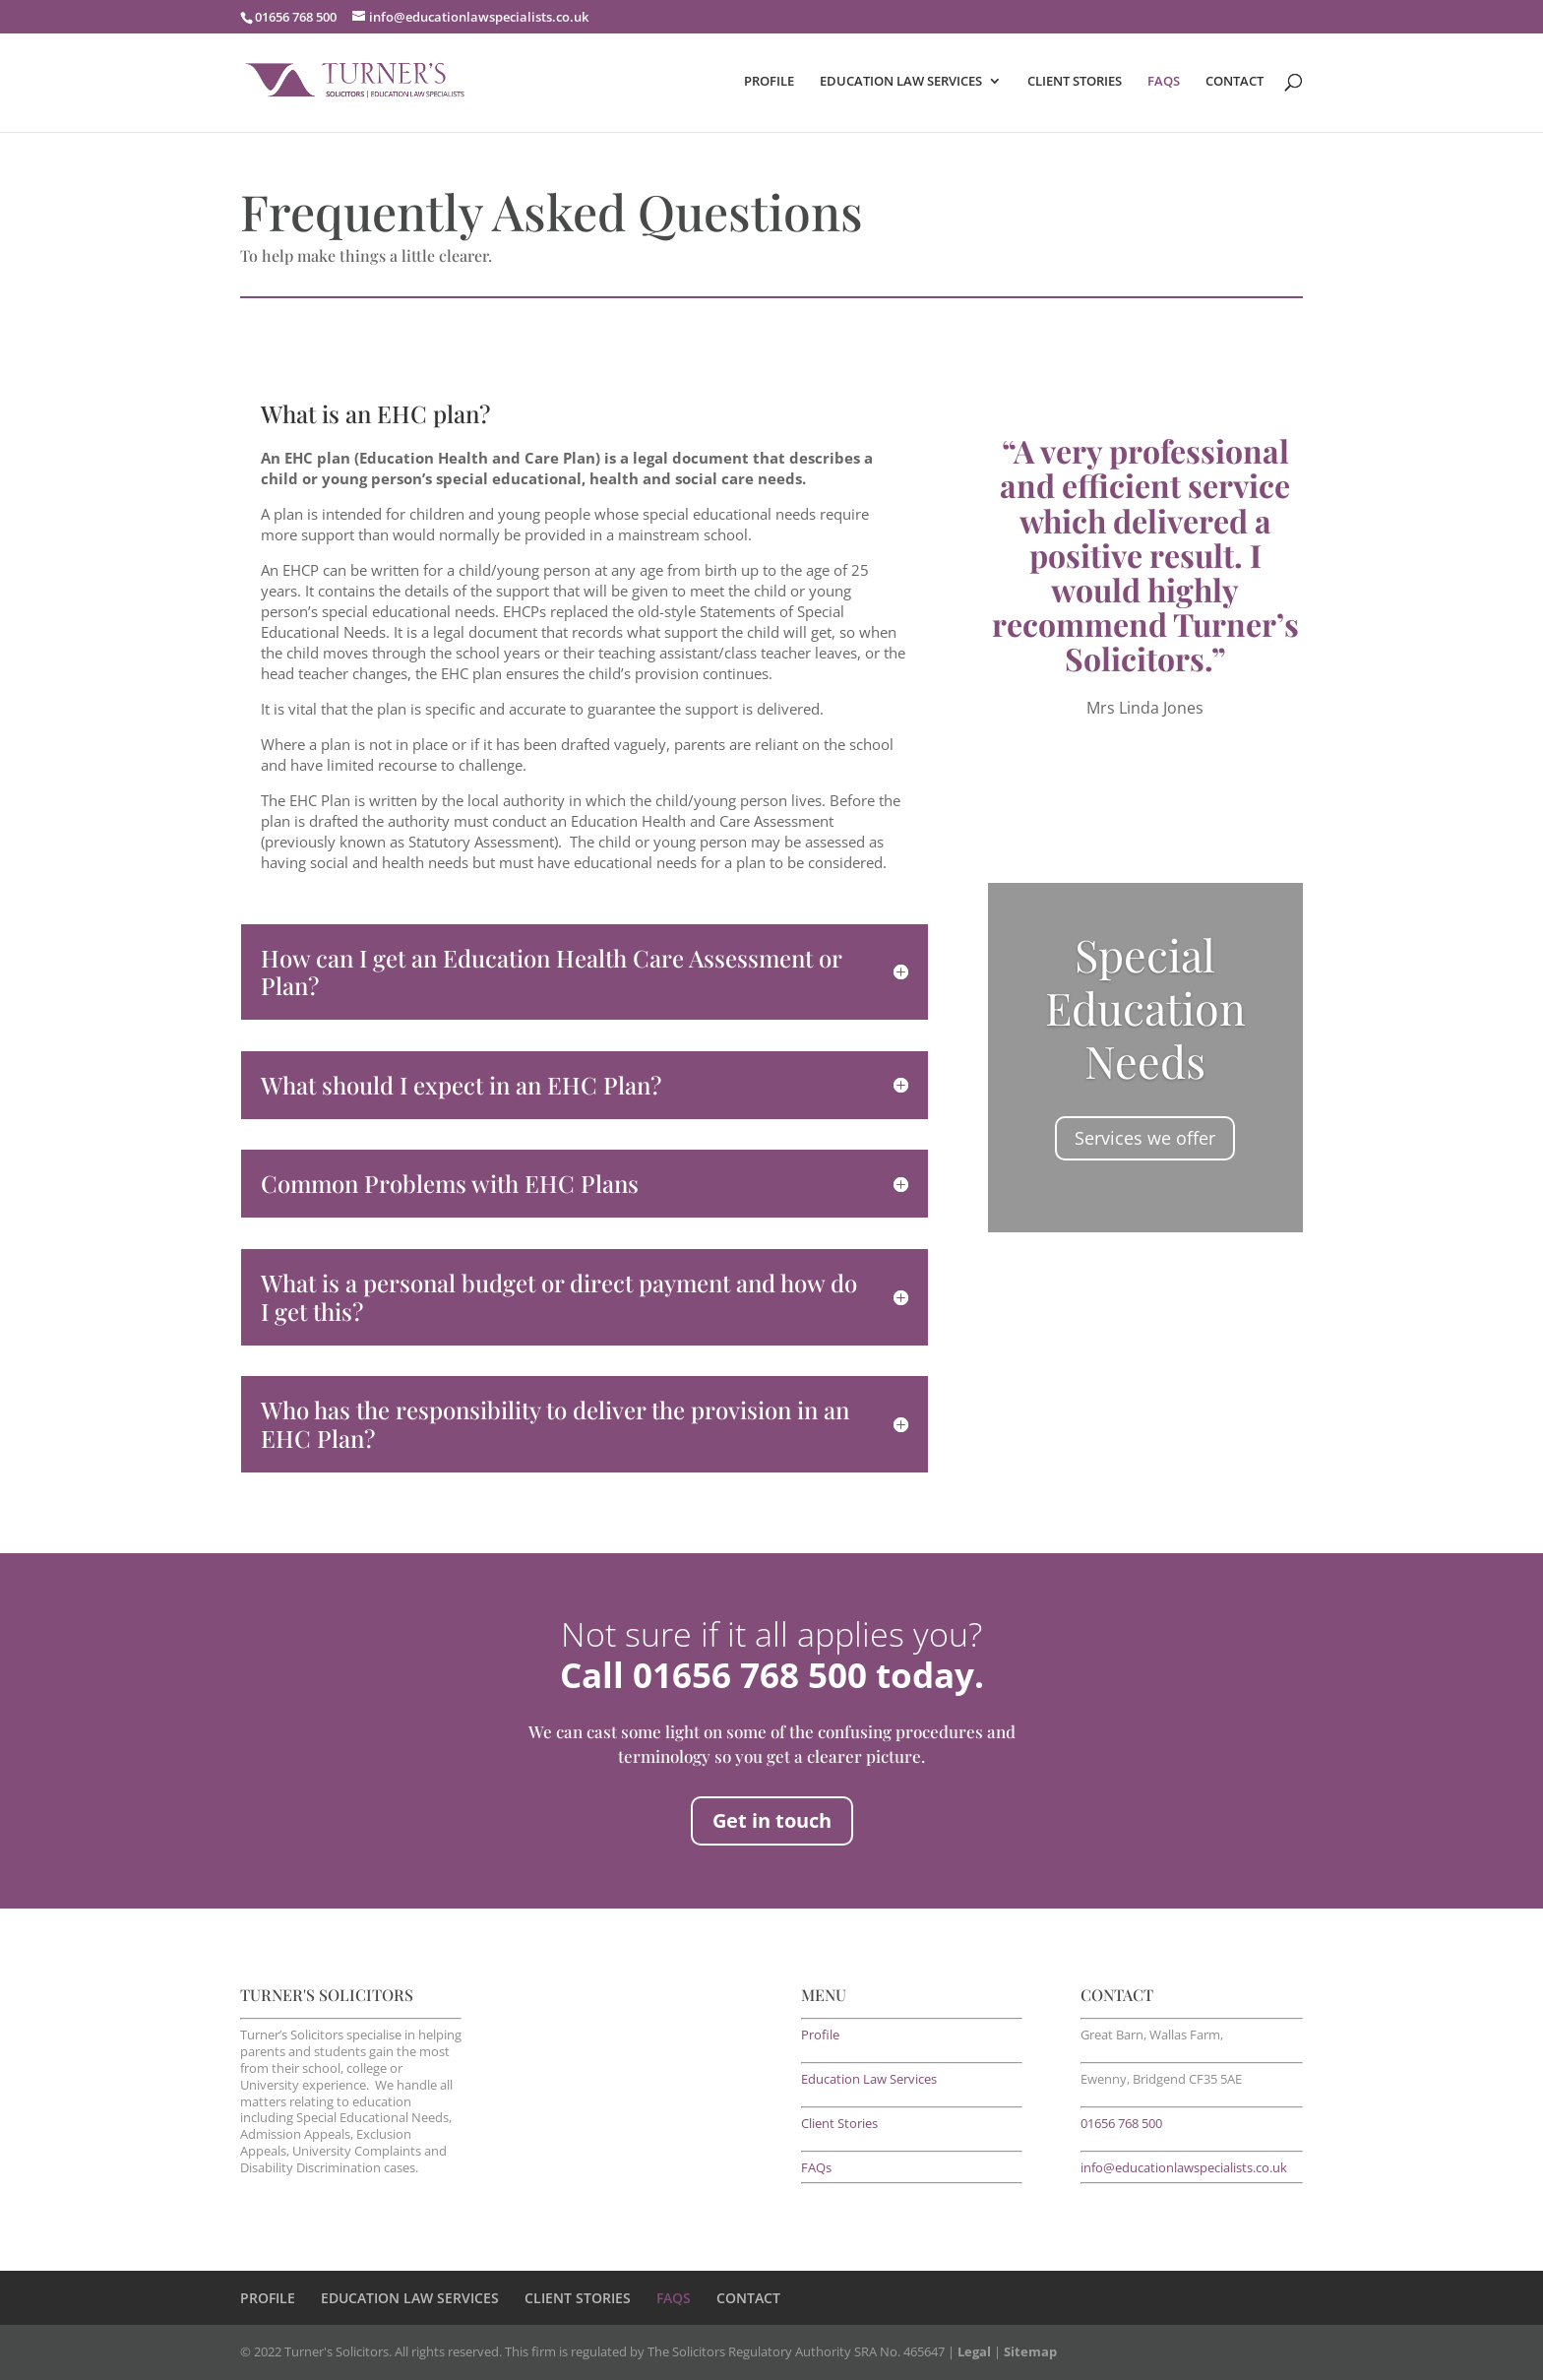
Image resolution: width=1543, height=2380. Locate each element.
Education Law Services (869, 2079)
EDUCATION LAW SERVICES (901, 82)
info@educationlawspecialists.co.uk (1183, 2167)
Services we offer (1145, 1138)
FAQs (816, 2167)
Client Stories (839, 2123)
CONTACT (1234, 82)
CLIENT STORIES (1074, 82)
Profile (820, 2034)
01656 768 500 (1121, 2123)
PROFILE (769, 82)
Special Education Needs (1145, 1007)
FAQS (1163, 82)
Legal (974, 2351)
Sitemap (1030, 2351)
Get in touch (772, 1820)
